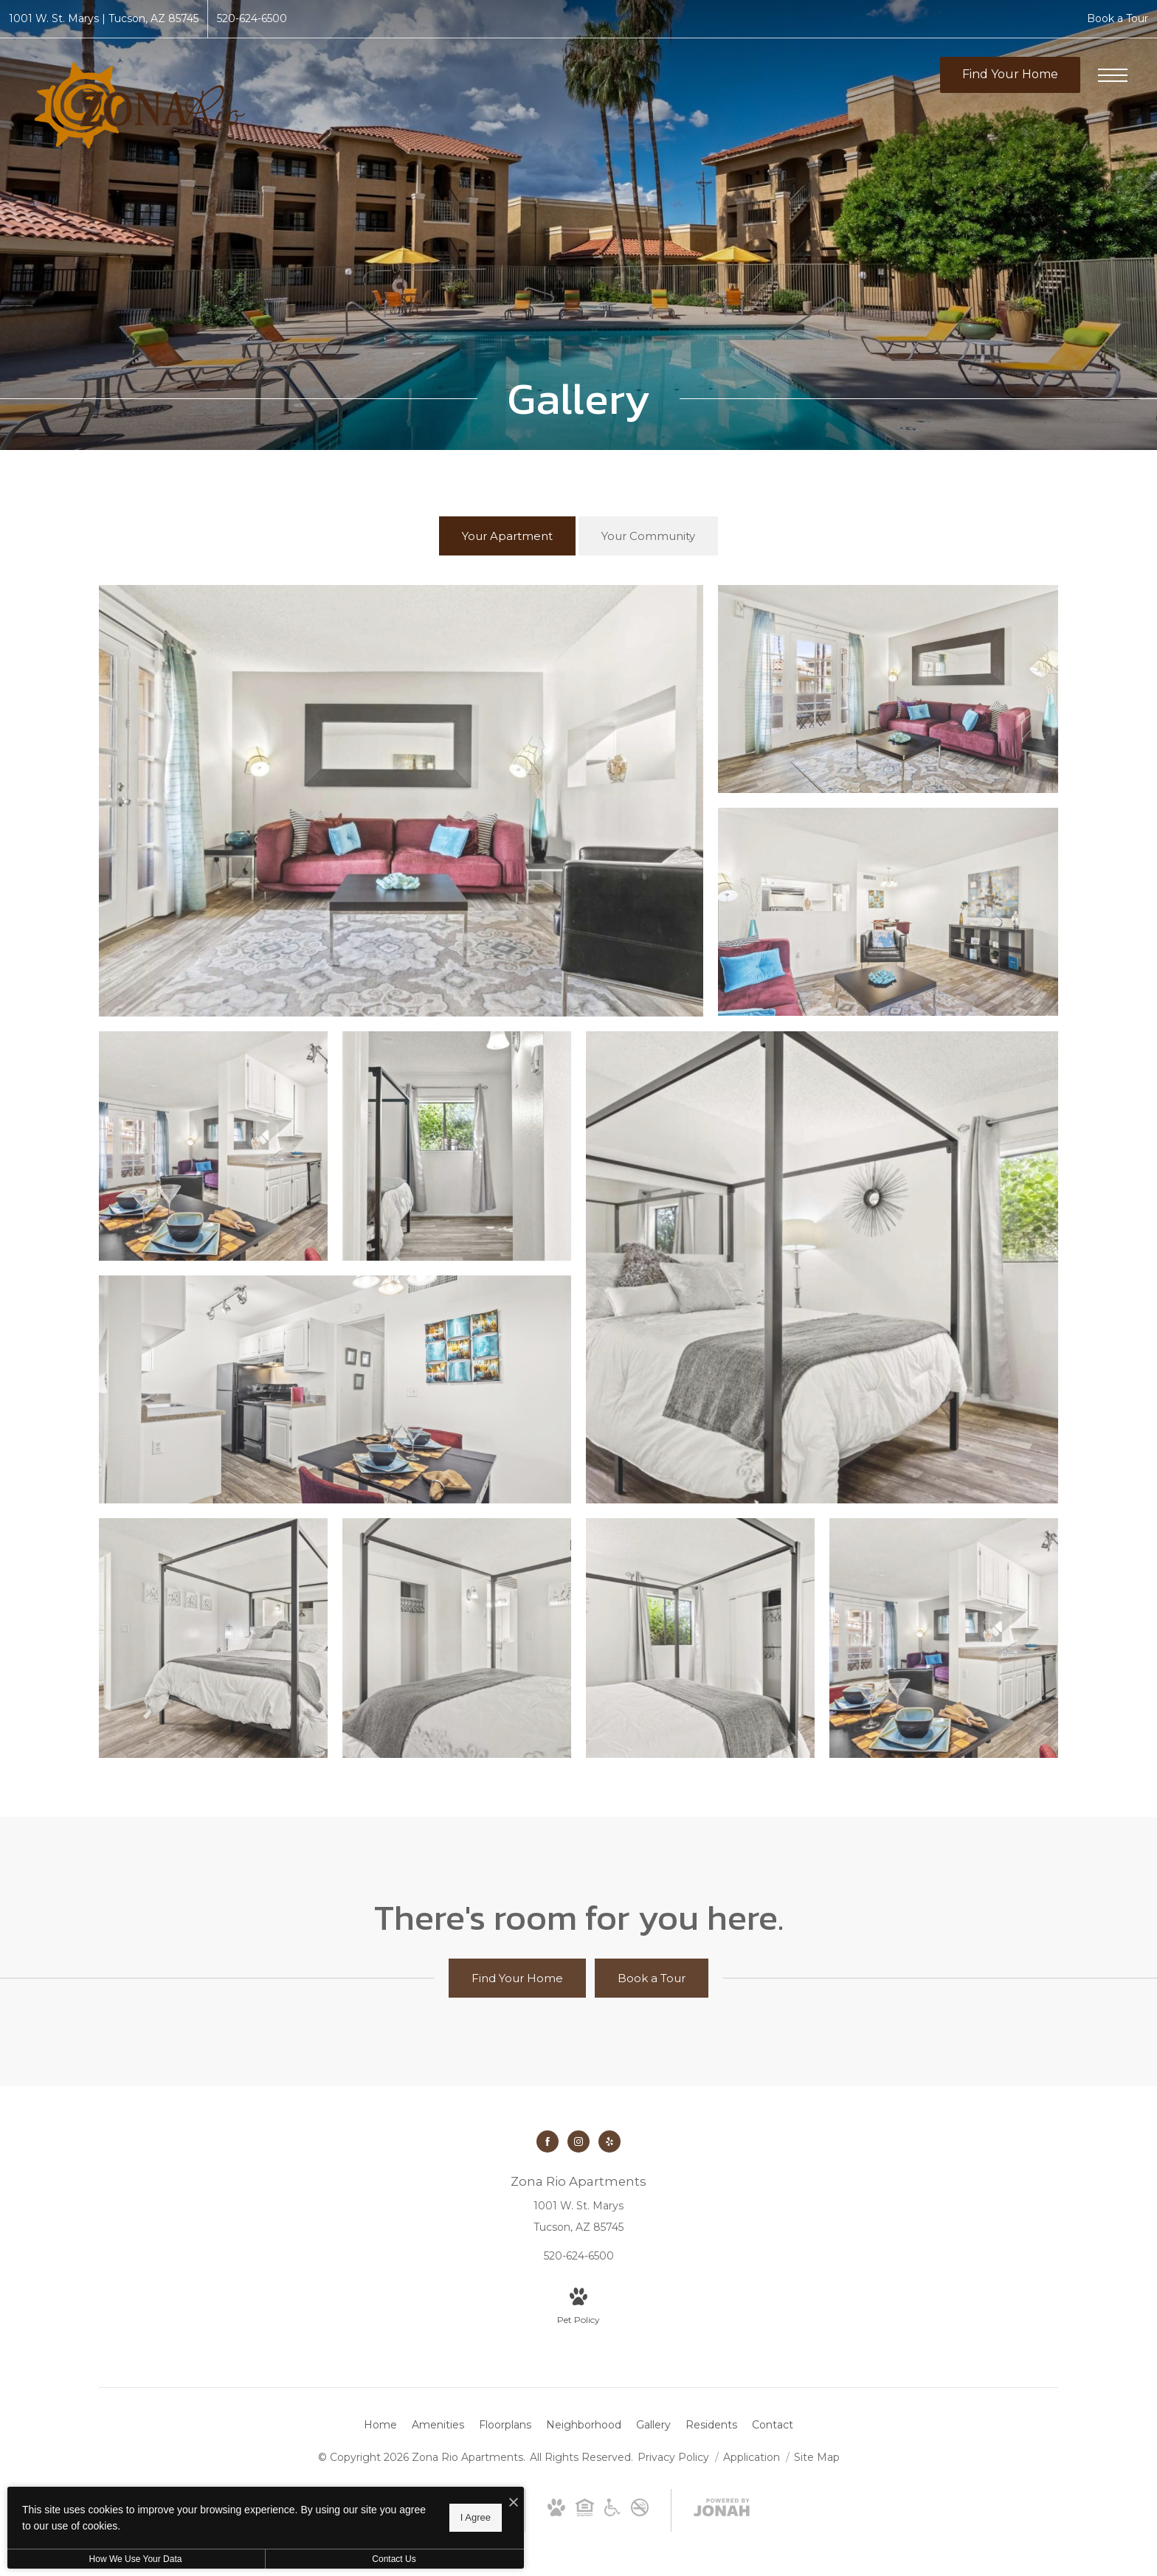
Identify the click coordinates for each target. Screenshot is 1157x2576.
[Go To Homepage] (140, 105)
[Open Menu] (1112, 75)
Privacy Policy (673, 2457)
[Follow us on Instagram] (578, 2141)
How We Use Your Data (135, 2559)
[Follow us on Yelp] (609, 2141)
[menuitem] (380, 2425)
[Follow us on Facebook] (547, 2141)
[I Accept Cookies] (513, 2503)
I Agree (475, 2517)
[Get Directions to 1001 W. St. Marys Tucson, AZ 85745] (103, 19)
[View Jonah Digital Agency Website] (722, 2510)
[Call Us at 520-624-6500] (252, 19)
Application (753, 2457)
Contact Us (393, 2559)
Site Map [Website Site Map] (817, 2457)
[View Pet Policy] (578, 2307)
